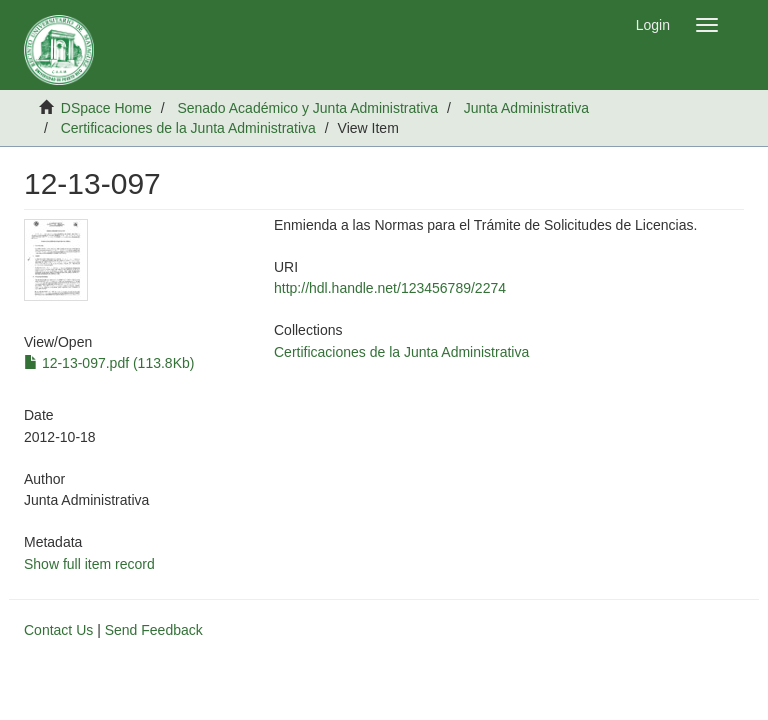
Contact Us (58, 630)
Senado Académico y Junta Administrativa (307, 108)
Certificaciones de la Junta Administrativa (188, 128)
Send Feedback (154, 630)
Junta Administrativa (526, 108)
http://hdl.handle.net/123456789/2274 (390, 288)
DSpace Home (106, 108)
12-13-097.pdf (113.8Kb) (109, 363)
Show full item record (89, 564)
